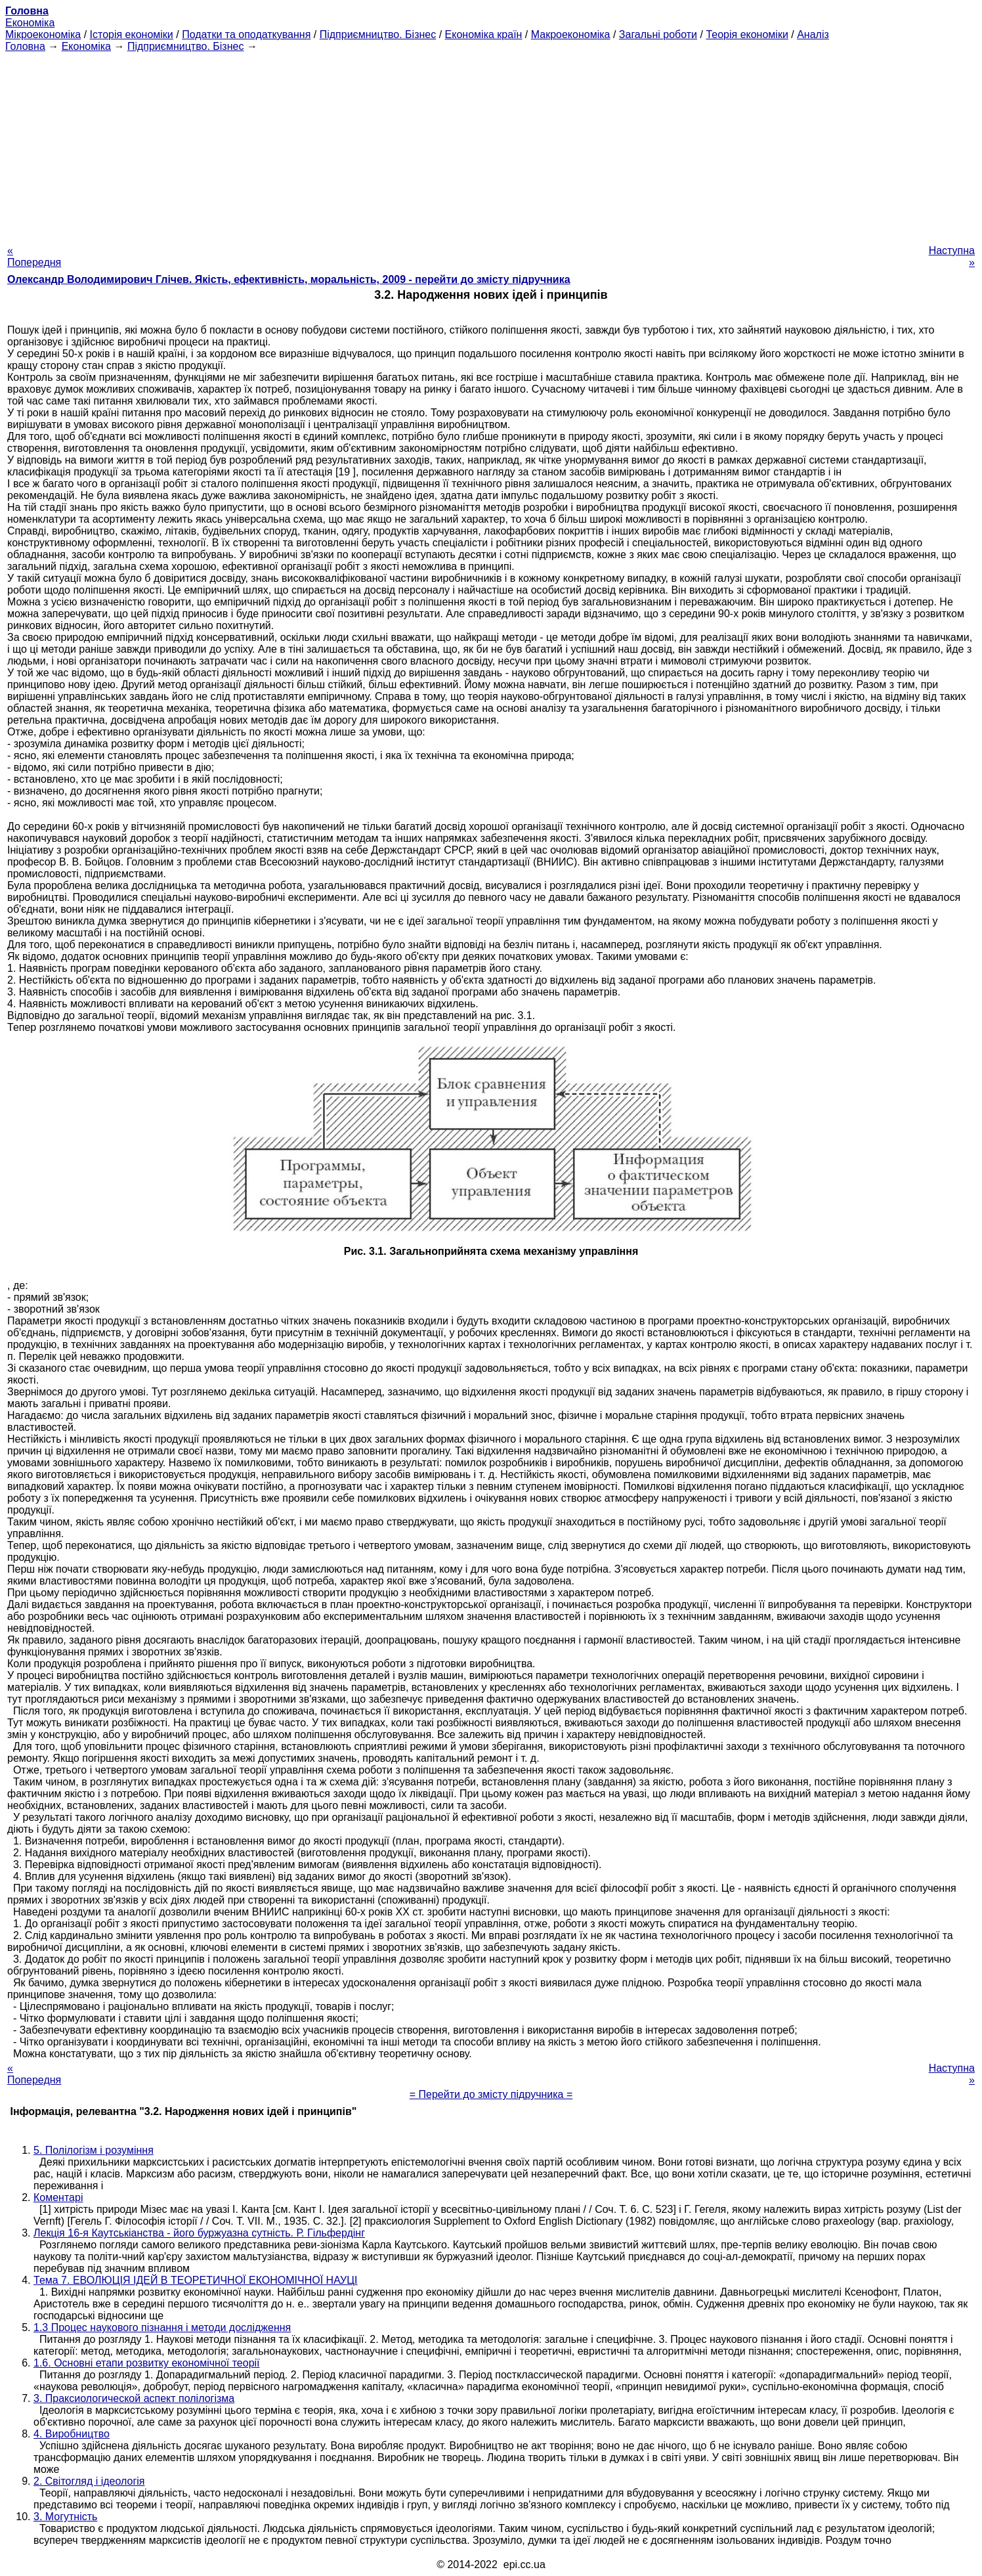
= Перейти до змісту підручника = (491, 2094)
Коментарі (58, 2197)
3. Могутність (65, 2516)
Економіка (29, 22)
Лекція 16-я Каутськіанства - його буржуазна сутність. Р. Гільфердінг (199, 2232)
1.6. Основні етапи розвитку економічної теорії (146, 2363)
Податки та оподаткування (246, 34)
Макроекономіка (570, 34)
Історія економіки (131, 34)
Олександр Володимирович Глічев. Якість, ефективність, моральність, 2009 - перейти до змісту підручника (288, 279)
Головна (25, 46)
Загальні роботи (658, 34)
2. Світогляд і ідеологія (89, 2481)
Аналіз (813, 34)
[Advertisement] (491, 144)
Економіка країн (484, 34)
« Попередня (34, 256)
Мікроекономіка (43, 34)
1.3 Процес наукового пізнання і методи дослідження (162, 2327)
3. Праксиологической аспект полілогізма (133, 2398)
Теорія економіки (747, 34)
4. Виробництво (71, 2433)
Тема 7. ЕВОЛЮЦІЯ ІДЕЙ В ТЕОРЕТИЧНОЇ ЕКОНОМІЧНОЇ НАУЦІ (195, 2280)
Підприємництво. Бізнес (378, 34)
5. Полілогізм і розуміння (93, 2150)
